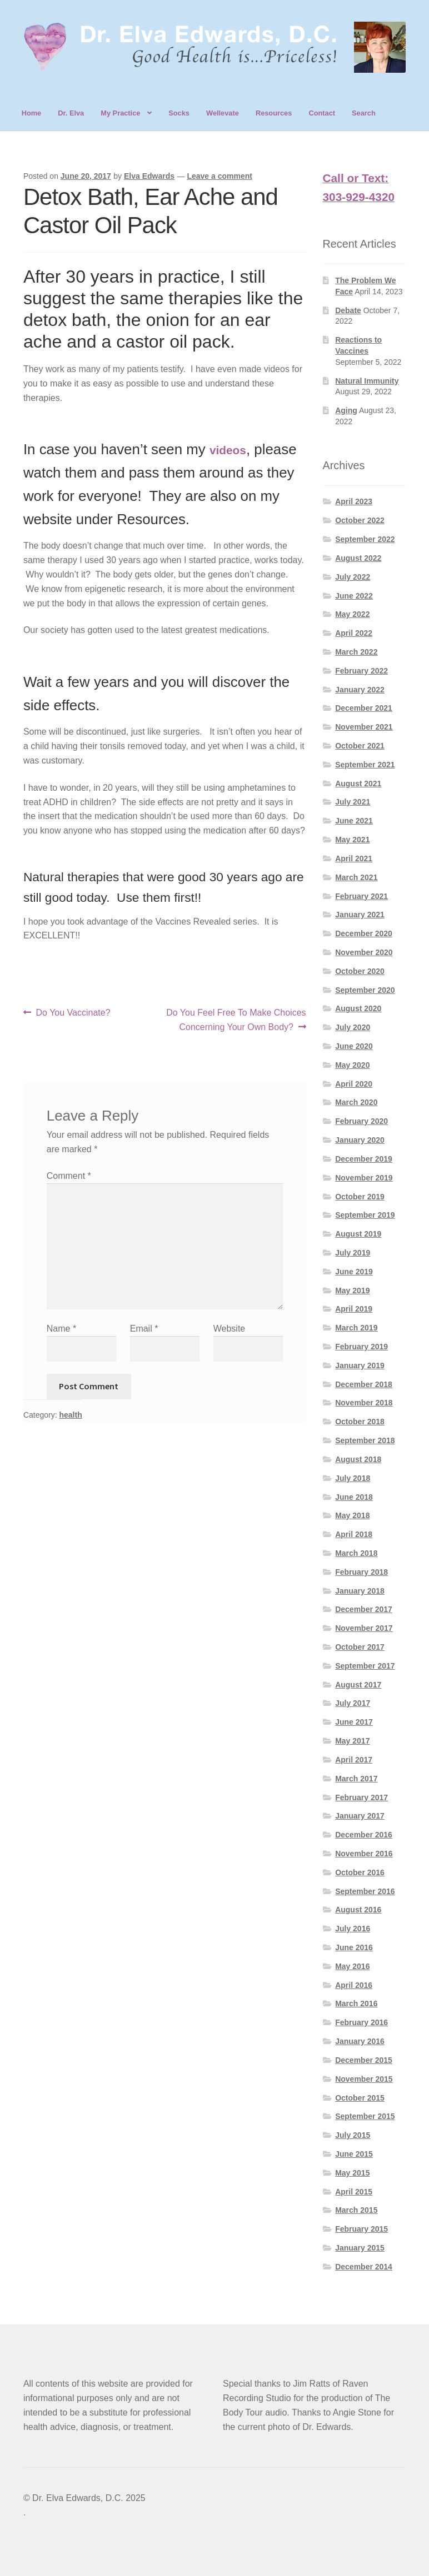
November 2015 (364, 2079)
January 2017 (360, 1815)
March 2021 (356, 877)
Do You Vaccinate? (73, 1013)
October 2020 (360, 971)
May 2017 (352, 1740)
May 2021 (352, 839)
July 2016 (352, 1928)
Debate (348, 310)
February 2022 (361, 670)
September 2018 (365, 1440)
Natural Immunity (366, 380)
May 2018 (352, 1515)
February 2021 (361, 896)
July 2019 (352, 1252)
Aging (346, 410)
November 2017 (364, 1628)
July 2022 (352, 577)
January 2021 (360, 914)
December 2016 (363, 1834)
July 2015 (352, 2135)
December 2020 (363, 933)
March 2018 (356, 1553)
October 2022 (360, 520)
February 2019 (361, 1346)
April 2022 (353, 633)
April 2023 (353, 501)
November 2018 (364, 1402)
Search (364, 113)
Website (229, 1328)
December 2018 (363, 1384)
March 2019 (356, 1327)
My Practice (120, 113)
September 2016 (365, 1891)
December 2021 (363, 708)
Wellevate (222, 113)
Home (32, 113)
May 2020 (352, 1065)
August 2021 (358, 783)
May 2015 (352, 2172)
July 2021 (352, 801)
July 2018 (352, 1478)
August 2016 (358, 1909)
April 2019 (353, 1308)
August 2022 (358, 558)
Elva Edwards (149, 176)
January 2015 (360, 2247)
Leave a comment (219, 176)
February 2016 (361, 2022)
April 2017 (353, 1759)
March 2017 (356, 1778)
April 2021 (353, 858)
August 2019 (358, 1233)
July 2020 (352, 1027)
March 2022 (356, 651)
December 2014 (363, 2266)
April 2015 (353, 2191)
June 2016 (354, 1947)
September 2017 (365, 1665)
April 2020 (353, 1083)
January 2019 (360, 1365)
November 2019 (364, 1177)
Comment (69, 1176)
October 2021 (360, 745)
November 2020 (364, 952)
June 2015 (354, 2154)
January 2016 (360, 2041)
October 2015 (360, 2097)
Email (144, 1328)
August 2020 (358, 1008)
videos (227, 450)
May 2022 (352, 614)
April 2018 (353, 1534)
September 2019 (365, 1215)
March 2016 (356, 2003)
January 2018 (360, 1590)
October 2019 (360, 1196)
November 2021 (364, 726)
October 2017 (360, 1647)
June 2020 (354, 1046)
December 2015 (363, 2060)
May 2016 (352, 1966)
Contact (321, 113)
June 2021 (354, 820)
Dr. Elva (71, 113)
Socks (178, 113)
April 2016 (353, 1985)
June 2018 (354, 1497)
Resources (274, 113)
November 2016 (364, 1853)
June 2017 (354, 1722)
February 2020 (361, 1121)
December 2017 (363, 1609)
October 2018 (360, 1421)
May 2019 (352, 1290)
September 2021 (365, 764)
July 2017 (352, 1703)
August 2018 (358, 1459)
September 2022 (365, 539)
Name (61, 1328)
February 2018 (361, 1572)
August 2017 (358, 1684)
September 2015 (365, 2116)
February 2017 (361, 1797)
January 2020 (360, 1140)
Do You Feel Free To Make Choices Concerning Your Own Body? (236, 1019)
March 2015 (356, 2210)
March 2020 (356, 1102)
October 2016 (360, 1872)
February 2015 (361, 2229)
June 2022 (354, 595)
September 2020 (365, 990)
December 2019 (363, 1158)
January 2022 (360, 689)
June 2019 (354, 1271)
